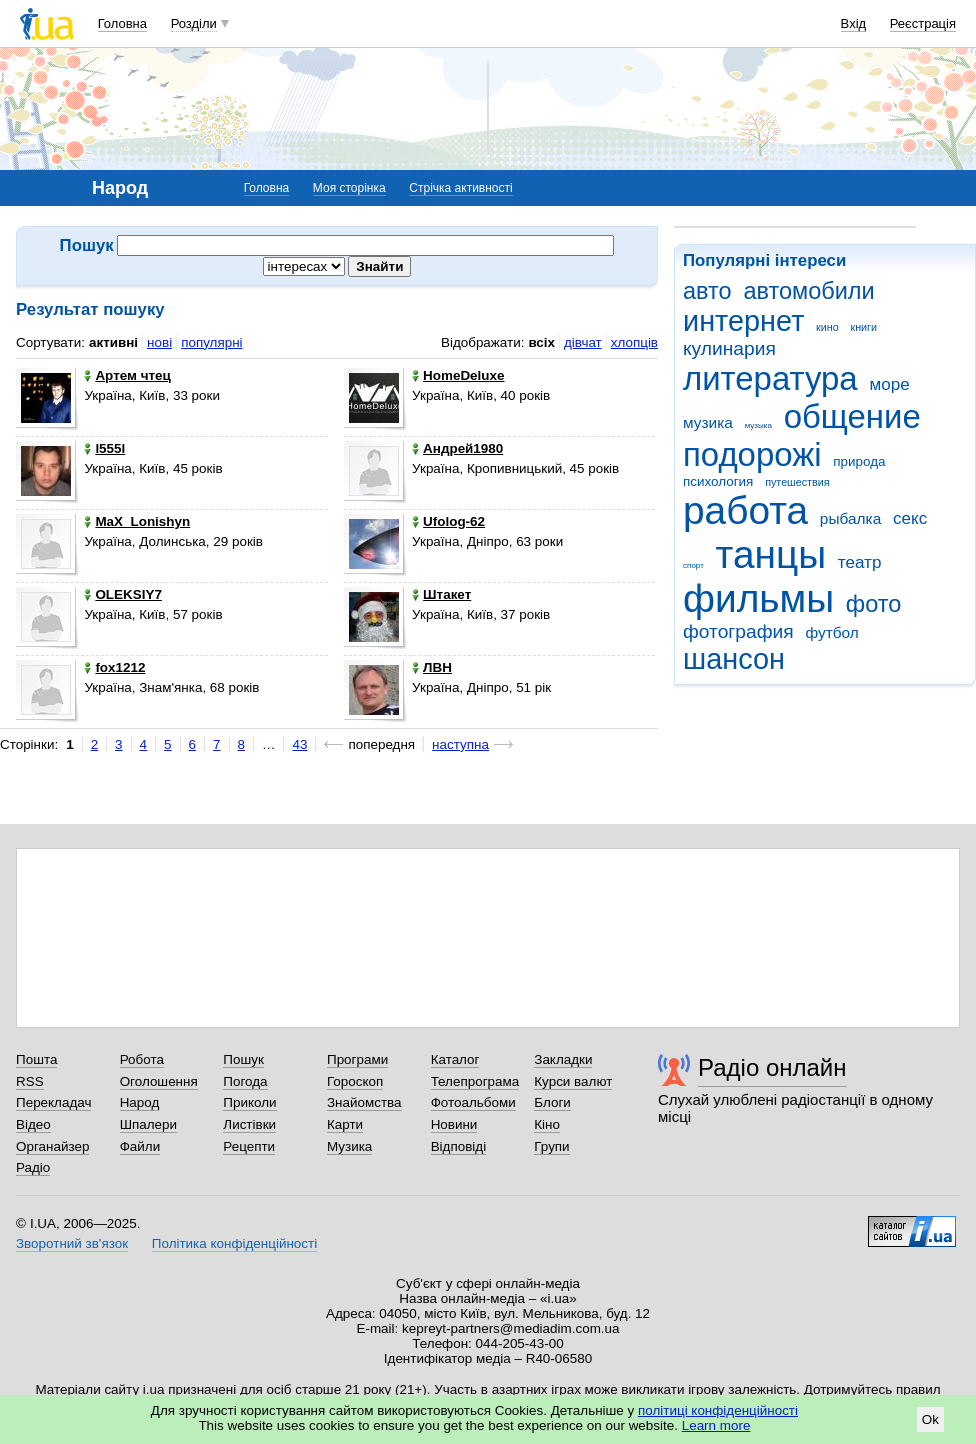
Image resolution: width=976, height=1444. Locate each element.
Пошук (243, 1059)
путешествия (797, 482)
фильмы (758, 598)
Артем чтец (127, 375)
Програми (357, 1059)
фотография (738, 631)
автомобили (808, 291)
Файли (140, 1146)
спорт (693, 565)
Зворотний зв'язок (72, 1243)
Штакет (441, 594)
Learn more (716, 1425)
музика (708, 422)
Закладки (563, 1059)
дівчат (583, 342)
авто (707, 291)
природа (859, 461)
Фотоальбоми (473, 1102)
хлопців (634, 342)
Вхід (854, 23)
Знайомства (364, 1102)
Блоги (552, 1102)
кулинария (729, 348)
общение (852, 416)
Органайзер (52, 1146)
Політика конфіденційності (234, 1243)
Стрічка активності (460, 188)
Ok (930, 1419)
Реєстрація (923, 23)
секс (910, 518)
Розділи (194, 23)
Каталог (455, 1059)
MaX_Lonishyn (137, 521)
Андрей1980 (457, 448)
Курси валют (573, 1081)
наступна (460, 744)
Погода (245, 1081)
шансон (734, 659)
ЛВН (432, 667)
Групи (551, 1146)
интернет (743, 321)
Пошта (36, 1059)
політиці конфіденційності (718, 1410)
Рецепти (249, 1146)
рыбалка (850, 518)
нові (159, 342)
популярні (211, 342)
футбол (831, 632)
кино (827, 327)
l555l (104, 448)
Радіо (33, 1167)
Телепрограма (475, 1081)
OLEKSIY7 (122, 594)
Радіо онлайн (772, 1067)
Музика (349, 1146)
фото (874, 604)
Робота (142, 1059)
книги (863, 327)
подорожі (752, 454)
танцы (771, 554)
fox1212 (114, 667)
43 (299, 744)
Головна (122, 23)
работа (745, 510)
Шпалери (148, 1124)
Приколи (249, 1102)
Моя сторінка (349, 188)
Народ (140, 1102)
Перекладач (53, 1102)
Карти (345, 1124)
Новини (454, 1124)
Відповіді (459, 1146)
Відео (33, 1124)
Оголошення (159, 1081)
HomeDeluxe (458, 375)
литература (770, 378)
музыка (758, 425)
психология (718, 481)
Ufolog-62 (448, 521)
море (889, 384)
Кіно (547, 1124)
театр (860, 562)
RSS (30, 1081)
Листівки (249, 1124)
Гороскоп (355, 1081)
